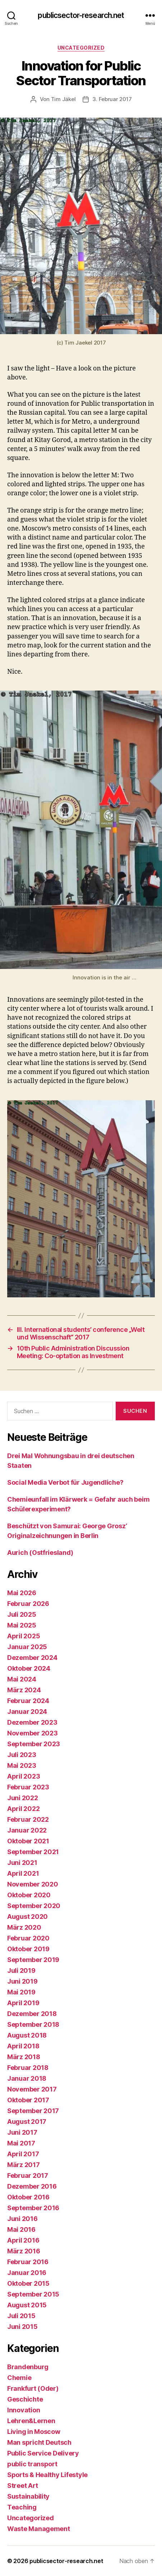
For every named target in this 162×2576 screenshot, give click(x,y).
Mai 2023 (21, 1765)
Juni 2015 (22, 2326)
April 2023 (23, 1776)
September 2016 (33, 2208)
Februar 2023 (28, 1787)
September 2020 (33, 1906)
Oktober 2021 (28, 1841)
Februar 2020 (28, 1938)
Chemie (19, 2377)
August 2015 (27, 2305)
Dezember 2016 (32, 2186)
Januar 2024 (27, 1711)
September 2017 (33, 2111)
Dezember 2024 (32, 1657)
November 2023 (32, 1733)
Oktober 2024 (28, 1668)
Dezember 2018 (32, 2013)
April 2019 (23, 2003)
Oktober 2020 (29, 1895)
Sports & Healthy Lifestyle (47, 2475)
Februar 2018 (27, 2067)
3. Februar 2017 (111, 99)
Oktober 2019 (28, 1949)
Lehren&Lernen (31, 2421)
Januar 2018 (26, 2078)
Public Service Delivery (43, 2453)
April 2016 (23, 2240)
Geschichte (25, 2399)
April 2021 (23, 1873)
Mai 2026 (21, 1593)
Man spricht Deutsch (39, 2442)
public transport (32, 2464)
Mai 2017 (21, 2143)
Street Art (22, 2485)
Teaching (22, 2507)
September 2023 (33, 1744)
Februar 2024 (28, 1701)
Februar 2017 (27, 2175)
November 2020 (32, 1884)
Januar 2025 (27, 1647)
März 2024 (24, 1690)
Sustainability (28, 2496)
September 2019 (33, 1959)
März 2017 (23, 2164)
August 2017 (26, 2121)
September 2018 (33, 2024)
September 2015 (33, 2294)
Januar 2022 (27, 1830)
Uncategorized (81, 48)
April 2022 (23, 1808)
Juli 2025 (21, 1614)
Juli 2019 (21, 1970)
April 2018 (23, 2046)
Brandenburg (27, 2367)
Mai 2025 (21, 1625)
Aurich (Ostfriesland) (40, 1552)
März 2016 (23, 2251)
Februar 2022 (28, 1819)
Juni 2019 (22, 1981)
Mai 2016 (21, 2229)
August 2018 (27, 2035)
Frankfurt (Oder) (33, 2388)
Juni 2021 (22, 1862)
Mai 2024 (21, 1679)
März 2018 (23, 2057)
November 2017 (32, 2089)
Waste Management (38, 2528)
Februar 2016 (27, 2262)
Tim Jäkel (63, 99)
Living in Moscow (33, 2431)
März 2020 (24, 1927)
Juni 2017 (22, 2132)
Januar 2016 (26, 2272)
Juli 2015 (21, 2316)
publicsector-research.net (81, 15)
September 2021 (33, 1852)
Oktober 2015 (28, 2283)
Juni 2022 (22, 1798)
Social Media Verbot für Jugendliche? (65, 1482)
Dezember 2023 (32, 1722)
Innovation (23, 2410)
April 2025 (23, 1636)
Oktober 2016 (28, 2197)
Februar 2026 (28, 1603)
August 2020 (27, 1916)
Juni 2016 (22, 2218)
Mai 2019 (21, 1992)
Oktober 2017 (28, 2100)
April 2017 (23, 2154)
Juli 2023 (21, 1754)
